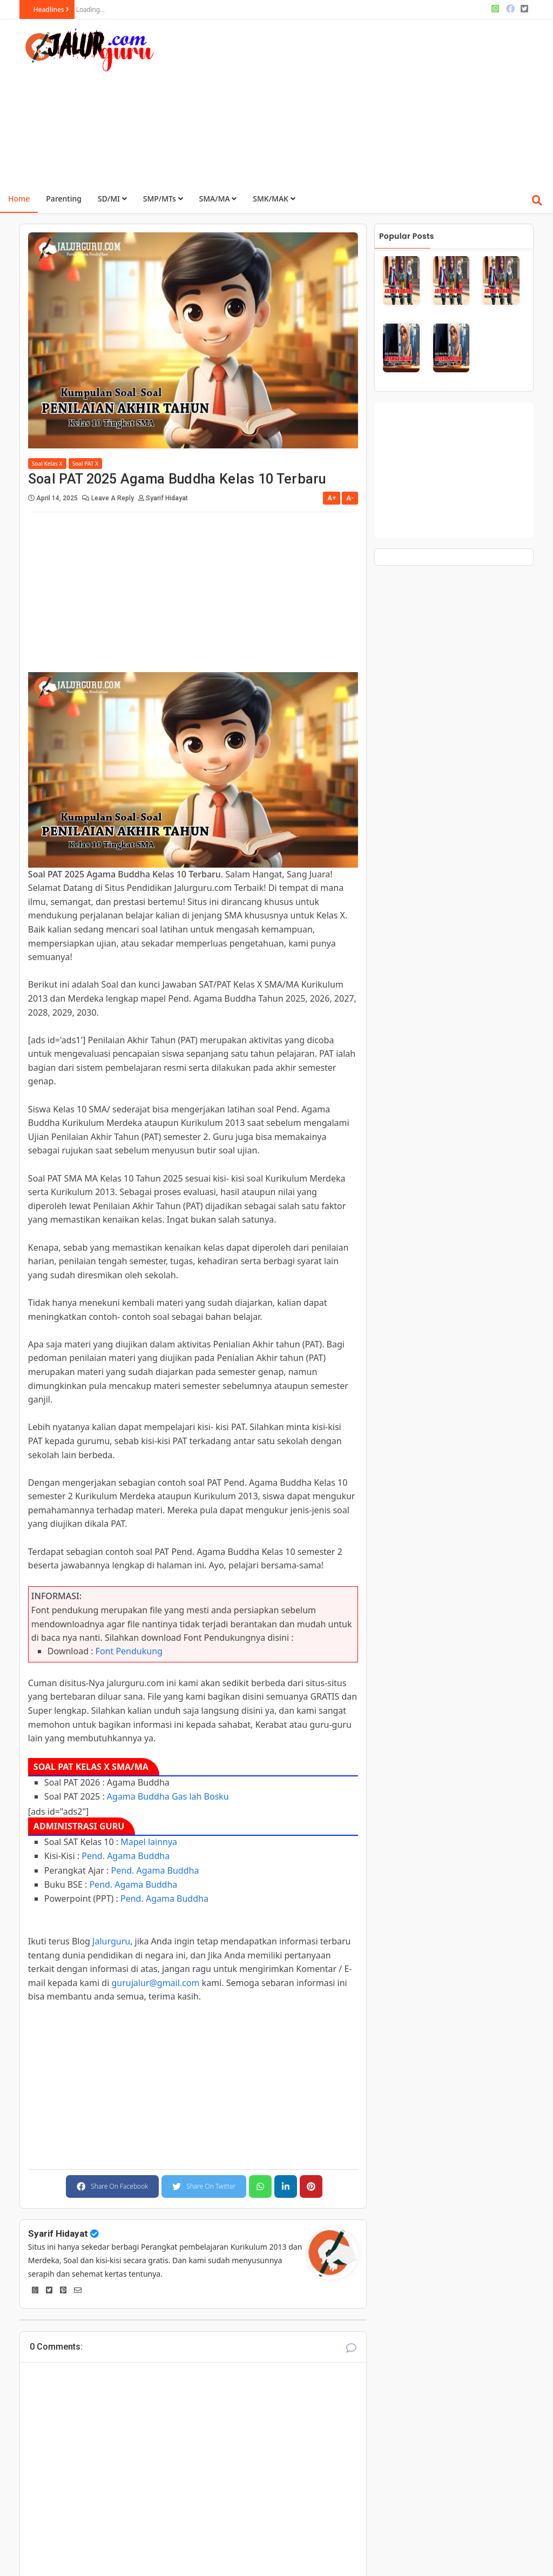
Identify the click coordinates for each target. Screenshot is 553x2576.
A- (350, 498)
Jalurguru (111, 1941)
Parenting (64, 198)
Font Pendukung (129, 1651)
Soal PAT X (85, 463)
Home (19, 198)
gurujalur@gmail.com (155, 1983)
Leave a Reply (113, 498)
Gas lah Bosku (200, 1796)
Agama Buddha (138, 1796)
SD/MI (112, 198)
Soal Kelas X (47, 463)
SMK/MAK (274, 198)
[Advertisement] (364, 100)
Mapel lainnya (148, 1842)
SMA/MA (218, 198)
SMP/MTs (163, 198)
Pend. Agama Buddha (126, 1856)
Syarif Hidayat (58, 2233)
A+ (331, 498)
